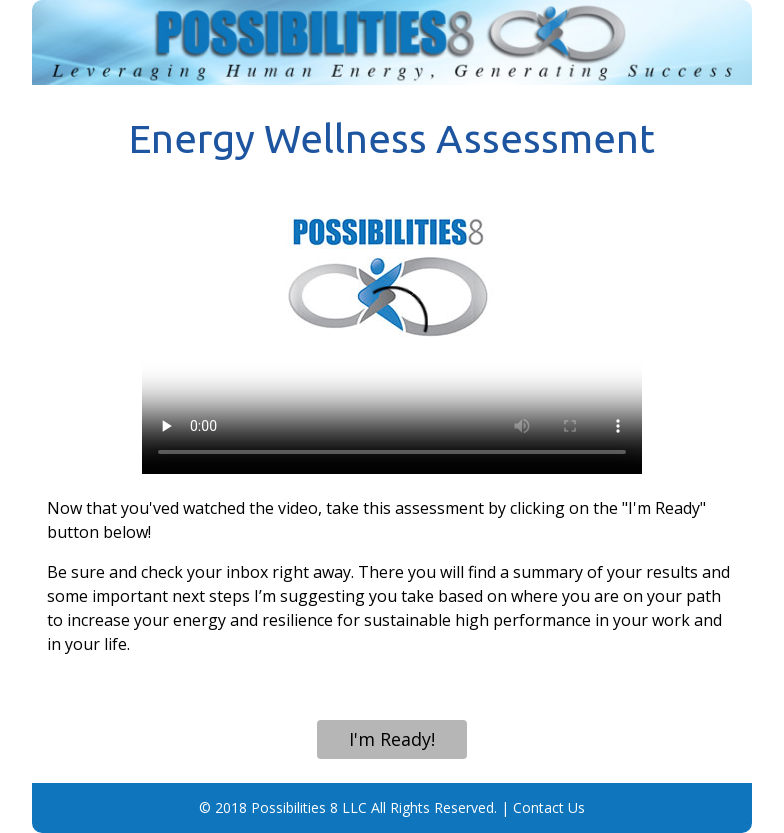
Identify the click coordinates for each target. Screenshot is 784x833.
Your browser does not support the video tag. (392, 333)
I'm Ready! (392, 739)
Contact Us (549, 807)
